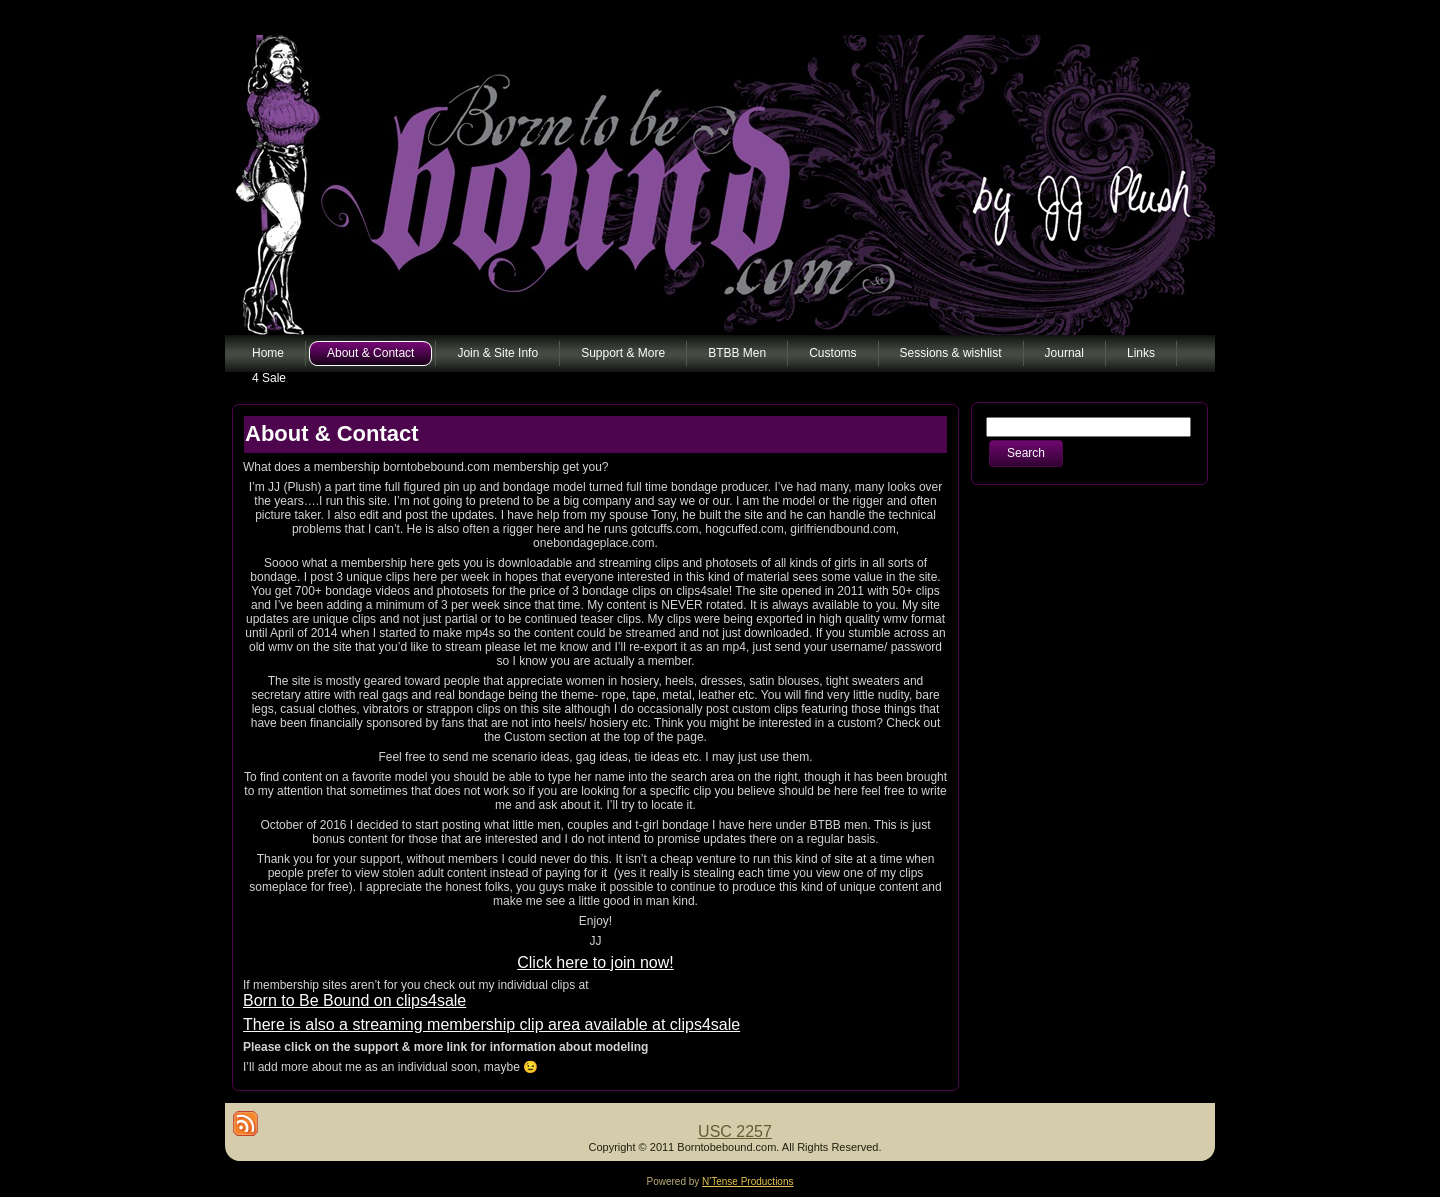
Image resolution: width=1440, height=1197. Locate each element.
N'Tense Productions (747, 1181)
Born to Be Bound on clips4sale (354, 1000)
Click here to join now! (595, 962)
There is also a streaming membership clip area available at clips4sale (491, 1024)
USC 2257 (735, 1131)
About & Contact (332, 433)
